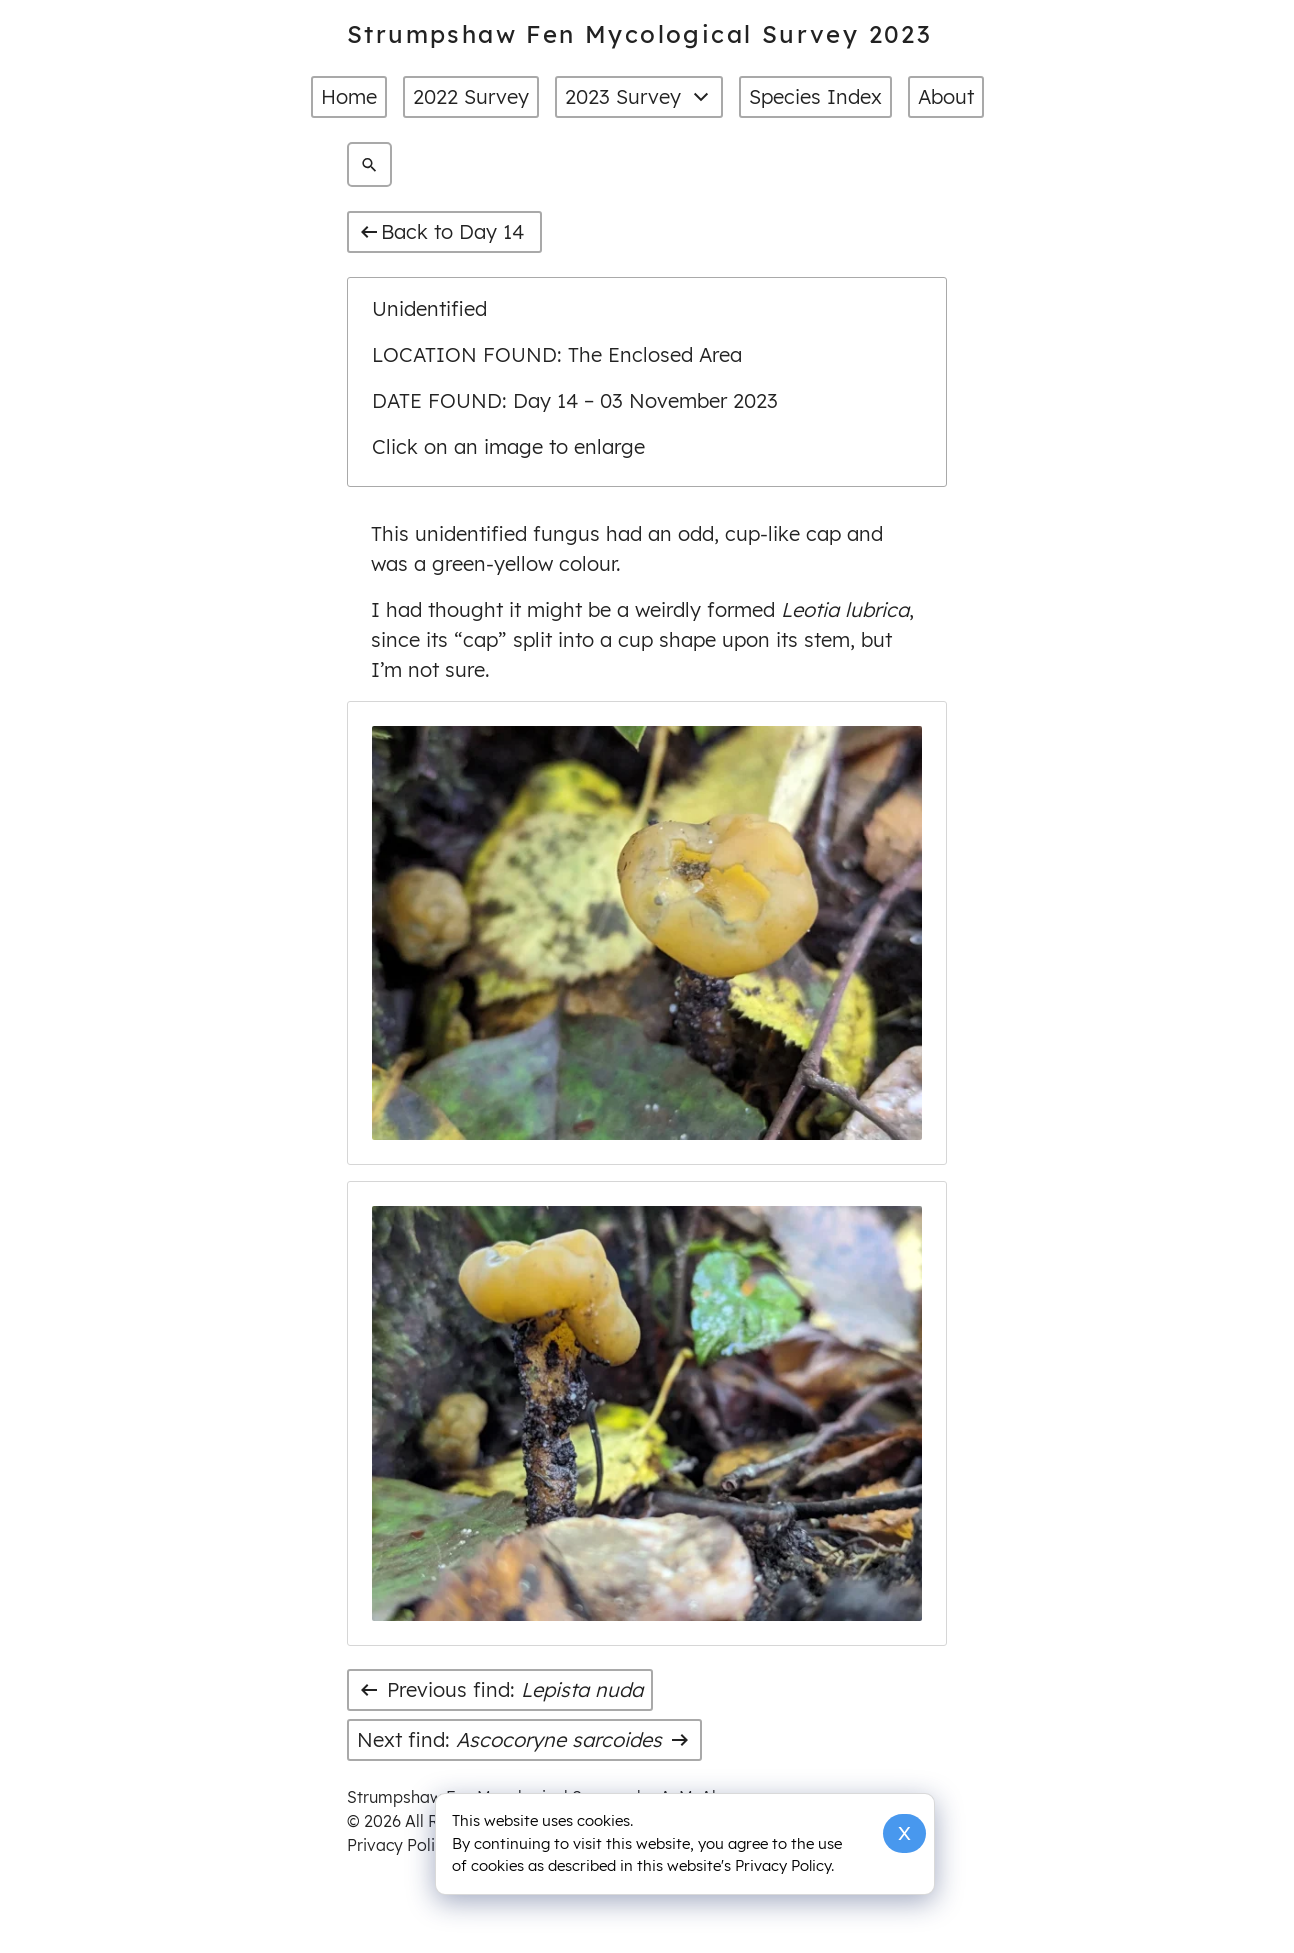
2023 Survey (639, 97)
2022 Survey (471, 96)
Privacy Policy (399, 1845)
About (946, 96)
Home (349, 96)
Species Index (815, 96)
